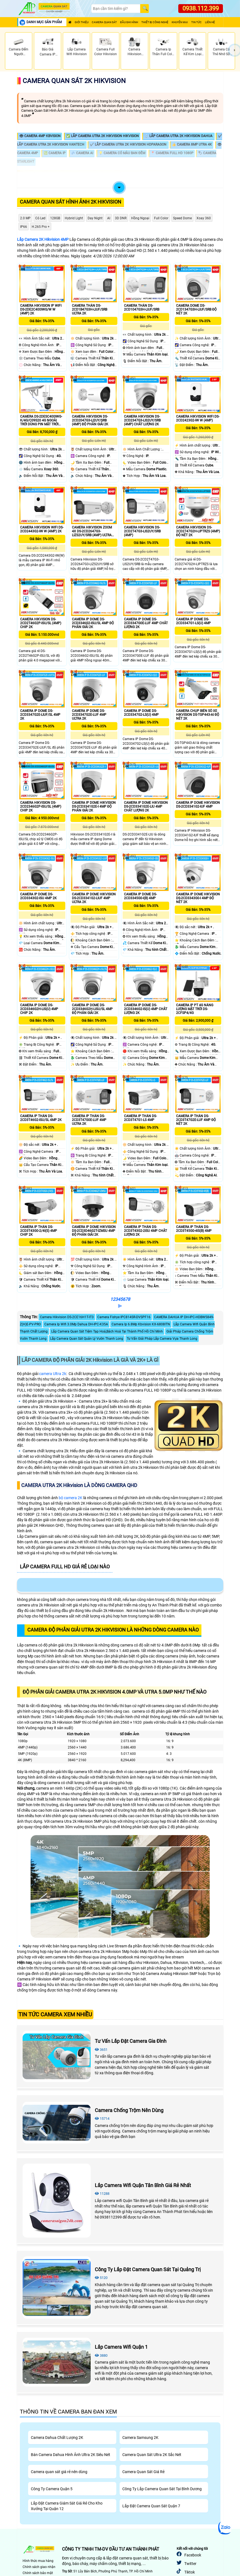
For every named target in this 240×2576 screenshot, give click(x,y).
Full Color (161, 218)
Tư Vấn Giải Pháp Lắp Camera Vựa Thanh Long (162, 1339)
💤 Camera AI (82, 153)
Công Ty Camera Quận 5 (51, 2489)
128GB (55, 218)
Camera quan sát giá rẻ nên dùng (59, 2472)
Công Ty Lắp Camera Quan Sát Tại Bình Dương (162, 2489)
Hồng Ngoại (140, 218)
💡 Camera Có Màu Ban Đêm (122, 153)
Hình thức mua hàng (38, 2561)
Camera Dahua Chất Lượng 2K (57, 2437)
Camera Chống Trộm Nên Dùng (129, 2110)
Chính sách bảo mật (38, 2573)
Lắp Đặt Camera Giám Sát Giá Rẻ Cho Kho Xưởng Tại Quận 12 (67, 2506)
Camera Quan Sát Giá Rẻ (143, 2472)
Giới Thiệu (81, 22)
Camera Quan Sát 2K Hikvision (74, 81)
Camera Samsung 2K (140, 2437)
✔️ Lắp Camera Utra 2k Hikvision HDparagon (128, 144)
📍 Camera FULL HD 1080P (172, 153)
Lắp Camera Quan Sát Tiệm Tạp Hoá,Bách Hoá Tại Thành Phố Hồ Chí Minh (107, 1331)
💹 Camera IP (55, 153)
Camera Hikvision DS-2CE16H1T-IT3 (67, 1317)
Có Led (40, 218)
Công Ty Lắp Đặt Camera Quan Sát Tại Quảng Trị (148, 2269)
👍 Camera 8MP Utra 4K (192, 144)
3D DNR (120, 218)
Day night (95, 218)
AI (108, 218)
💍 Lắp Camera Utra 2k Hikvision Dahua (178, 136)
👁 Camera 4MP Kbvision (40, 136)
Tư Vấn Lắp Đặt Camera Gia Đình (130, 2041)
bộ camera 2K (70, 1498)
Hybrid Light (74, 218)
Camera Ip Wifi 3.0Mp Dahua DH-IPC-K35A (76, 1324)
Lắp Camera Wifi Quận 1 (121, 2347)
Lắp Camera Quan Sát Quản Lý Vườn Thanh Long (86, 1339)
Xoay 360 (203, 218)
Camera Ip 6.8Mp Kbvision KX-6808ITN (141, 1324)
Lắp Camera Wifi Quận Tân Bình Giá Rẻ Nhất (143, 2185)
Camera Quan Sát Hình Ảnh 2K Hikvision (70, 202)
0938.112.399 (200, 8)
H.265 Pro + (41, 227)
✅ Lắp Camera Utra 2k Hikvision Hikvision (102, 136)
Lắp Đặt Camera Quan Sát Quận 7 (151, 2506)
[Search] (115, 8)
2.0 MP (25, 218)
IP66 (23, 227)
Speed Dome (182, 218)
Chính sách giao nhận (39, 2567)
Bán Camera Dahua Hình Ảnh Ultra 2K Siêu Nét (70, 2454)
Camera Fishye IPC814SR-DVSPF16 (123, 1317)
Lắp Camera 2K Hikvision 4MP (43, 239)
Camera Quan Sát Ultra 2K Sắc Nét (151, 2454)
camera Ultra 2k (52, 1373)
